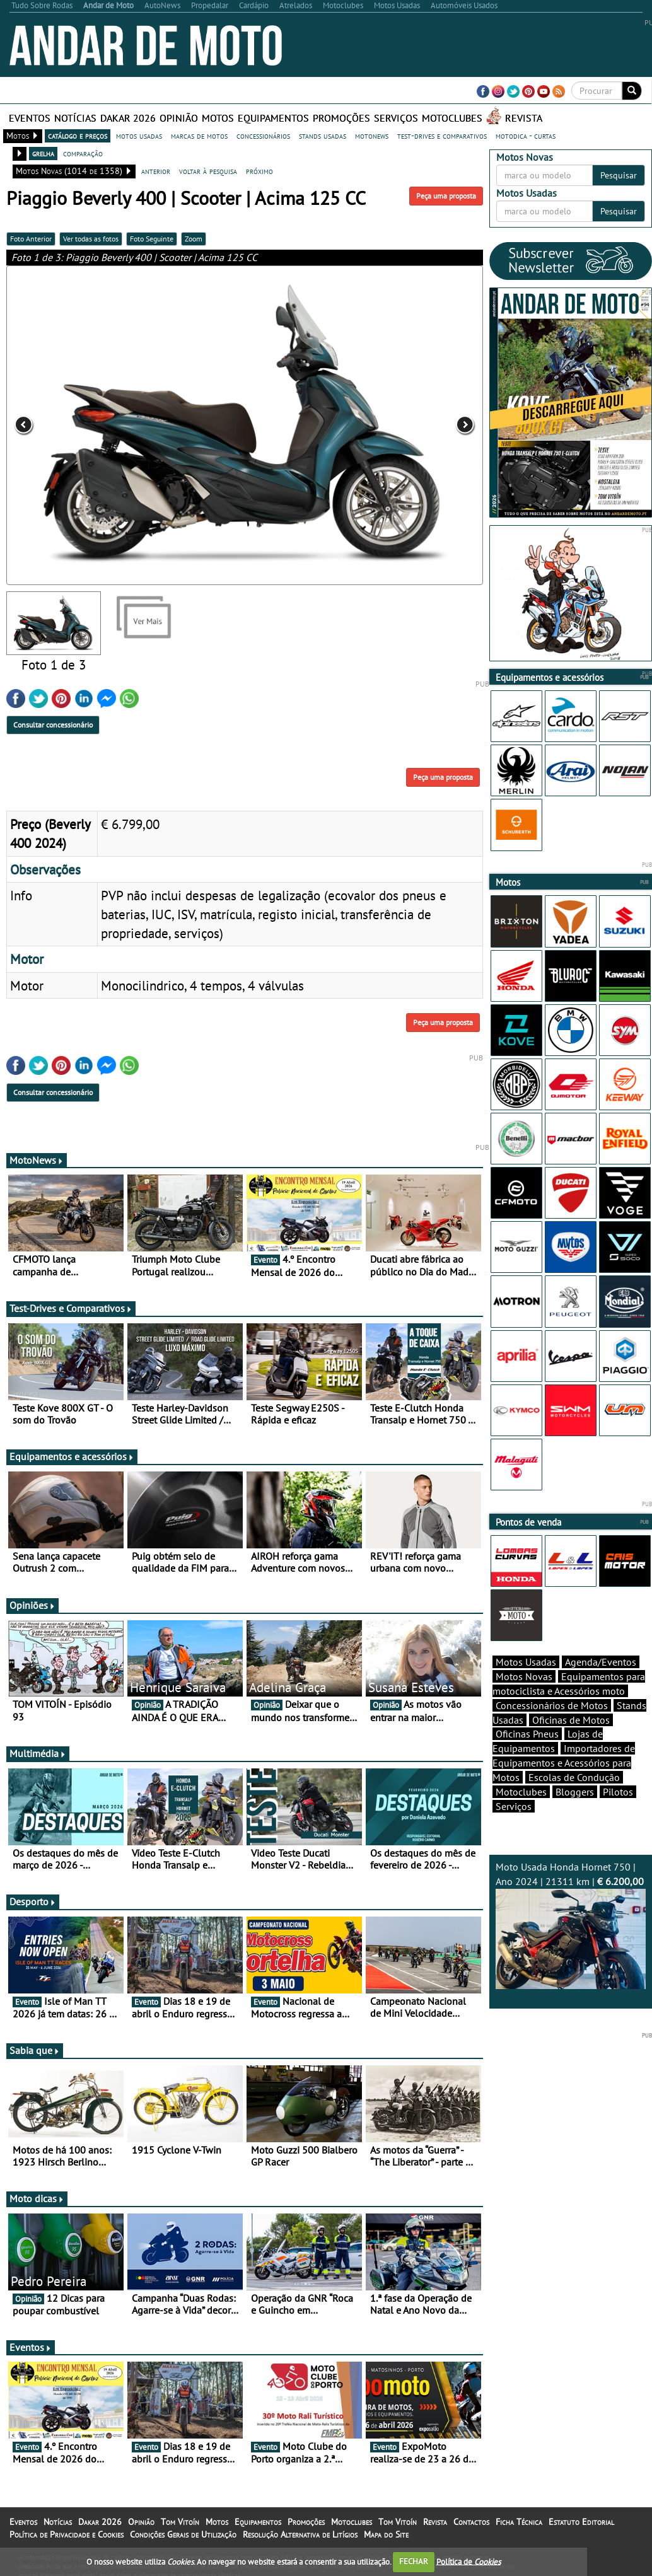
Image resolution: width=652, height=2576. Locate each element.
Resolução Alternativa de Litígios (300, 2534)
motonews (371, 135)
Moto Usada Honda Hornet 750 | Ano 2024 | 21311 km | (571, 1924)
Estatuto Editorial (581, 2521)
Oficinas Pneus (527, 1733)
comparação (83, 153)
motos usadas (139, 135)
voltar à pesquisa (208, 171)
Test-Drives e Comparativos (70, 1308)
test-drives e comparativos (442, 135)
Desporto (32, 1901)
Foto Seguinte (151, 238)
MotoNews (36, 1160)
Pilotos (618, 1791)
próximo (259, 171)
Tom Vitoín (180, 2521)
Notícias (75, 118)
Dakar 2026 (128, 118)
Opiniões (32, 1605)
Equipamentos (273, 118)
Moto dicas (36, 2198)
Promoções (341, 118)
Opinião (179, 118)
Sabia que (34, 2050)
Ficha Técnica (519, 2521)
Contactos (471, 2521)
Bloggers (575, 1791)
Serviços (396, 118)
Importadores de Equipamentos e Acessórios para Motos (563, 1763)
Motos (218, 118)
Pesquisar (618, 175)
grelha (43, 153)
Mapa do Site (386, 2534)
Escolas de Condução (574, 1777)
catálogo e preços (77, 135)
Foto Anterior (31, 238)
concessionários (263, 135)
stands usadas (322, 135)
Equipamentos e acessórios (71, 1456)
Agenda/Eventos (600, 1662)
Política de (468, 2561)
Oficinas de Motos (571, 1720)
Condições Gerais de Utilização (183, 2534)
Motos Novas (524, 1676)
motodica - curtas (526, 135)
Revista (523, 118)
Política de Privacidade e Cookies (66, 2534)
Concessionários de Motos (552, 1705)
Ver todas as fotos (91, 238)
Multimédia (37, 1753)
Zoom (193, 238)
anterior (155, 171)
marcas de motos (199, 135)
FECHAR (413, 2561)
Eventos (29, 118)
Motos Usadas (526, 1662)
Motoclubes (452, 118)
